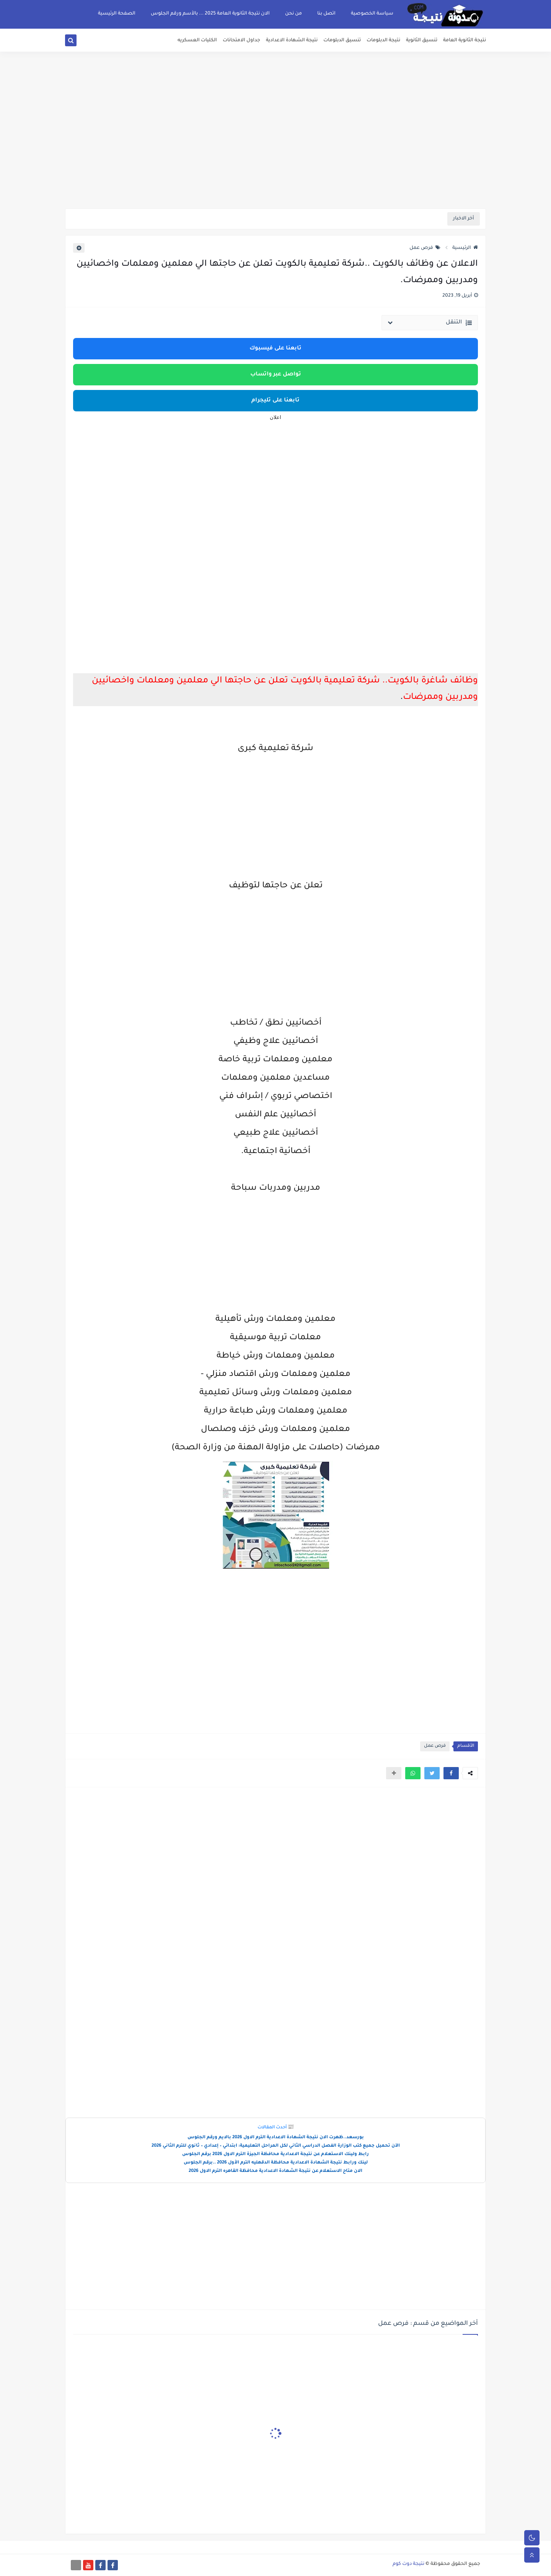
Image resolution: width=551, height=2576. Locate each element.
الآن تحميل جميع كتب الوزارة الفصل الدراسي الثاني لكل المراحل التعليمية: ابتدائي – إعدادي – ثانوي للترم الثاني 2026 (276, 2146)
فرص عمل (424, 248)
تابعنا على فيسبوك (275, 349)
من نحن (293, 13)
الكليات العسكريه (197, 40)
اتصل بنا (326, 13)
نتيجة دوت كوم (408, 2564)
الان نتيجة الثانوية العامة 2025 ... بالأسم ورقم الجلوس (210, 13)
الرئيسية (465, 248)
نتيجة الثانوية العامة (464, 40)
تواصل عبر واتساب (275, 375)
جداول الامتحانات (241, 40)
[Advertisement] (275, 149)
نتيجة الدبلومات (383, 40)
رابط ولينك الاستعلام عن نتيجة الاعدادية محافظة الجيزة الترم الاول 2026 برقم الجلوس (275, 2154)
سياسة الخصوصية (372, 13)
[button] (451, 1773)
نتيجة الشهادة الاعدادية (292, 40)
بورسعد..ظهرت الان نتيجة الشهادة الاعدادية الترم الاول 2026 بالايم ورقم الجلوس (275, 2137)
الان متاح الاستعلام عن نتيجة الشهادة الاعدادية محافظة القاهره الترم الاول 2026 (275, 2171)
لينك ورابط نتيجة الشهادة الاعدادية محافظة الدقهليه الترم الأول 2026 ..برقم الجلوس (276, 2162)
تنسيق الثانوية (421, 40)
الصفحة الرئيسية (116, 13)
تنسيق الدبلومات (342, 40)
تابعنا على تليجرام (275, 401)
